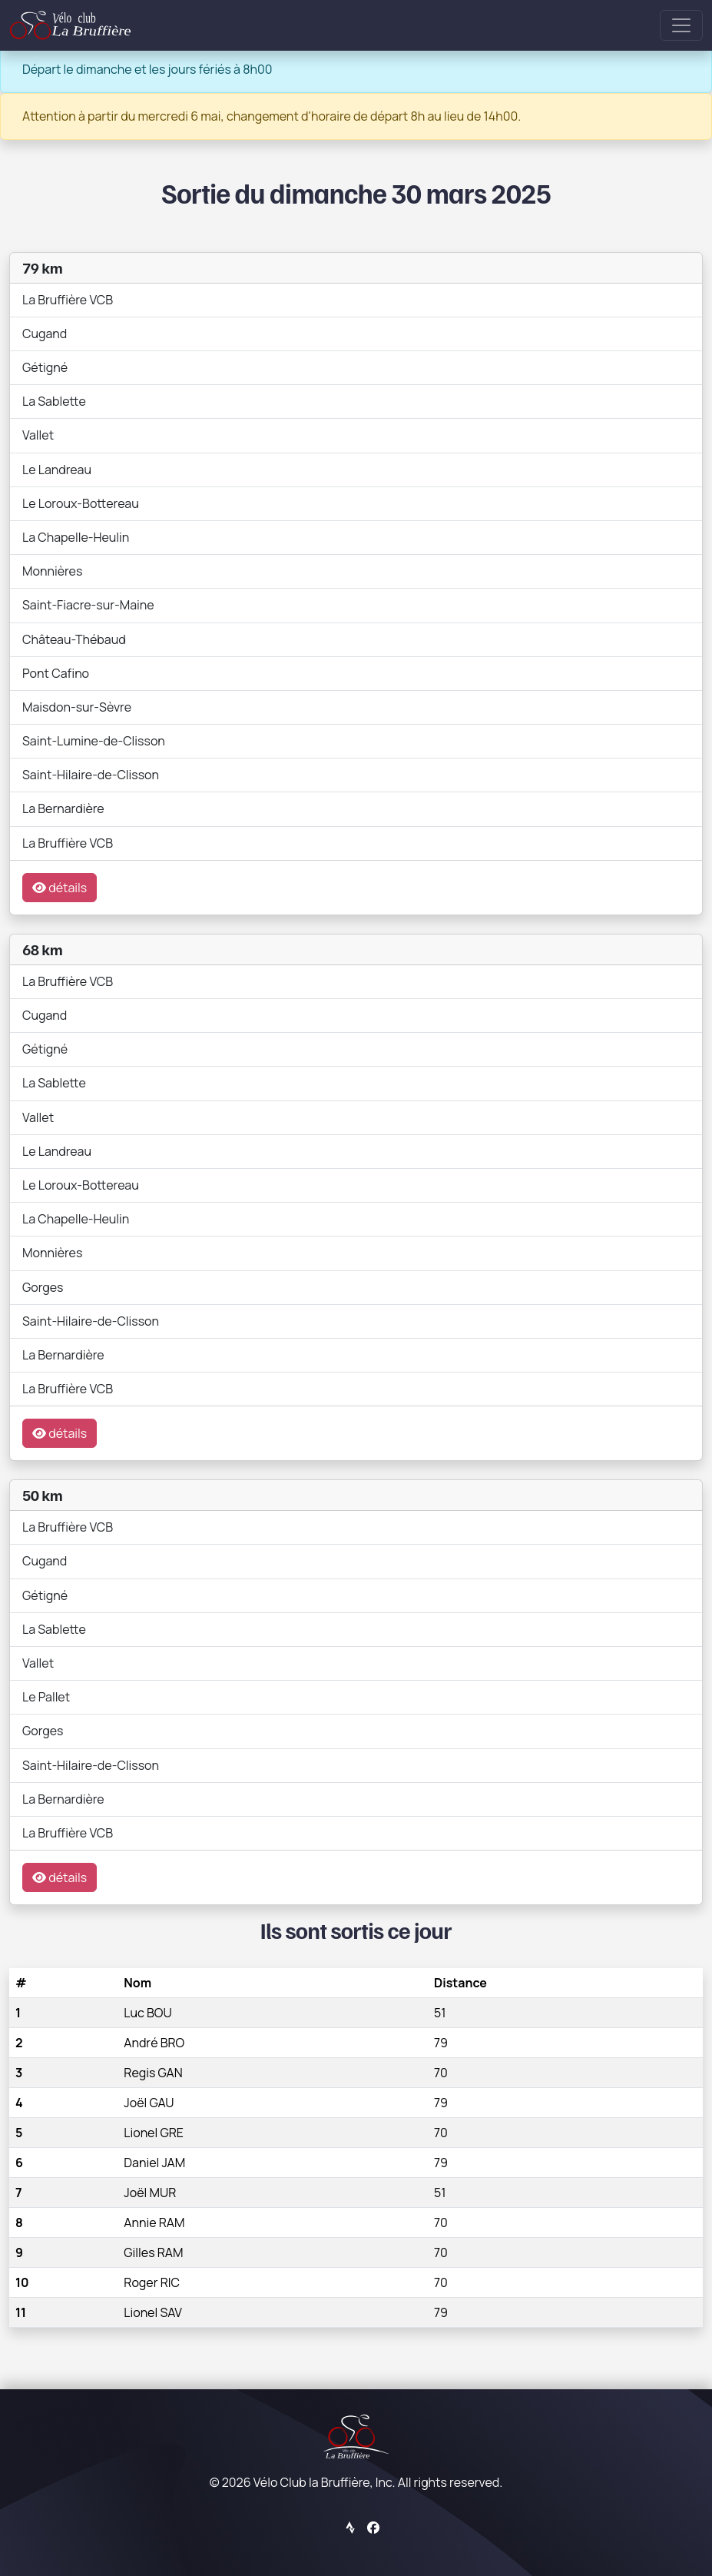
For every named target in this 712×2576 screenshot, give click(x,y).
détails (59, 887)
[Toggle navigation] (681, 25)
